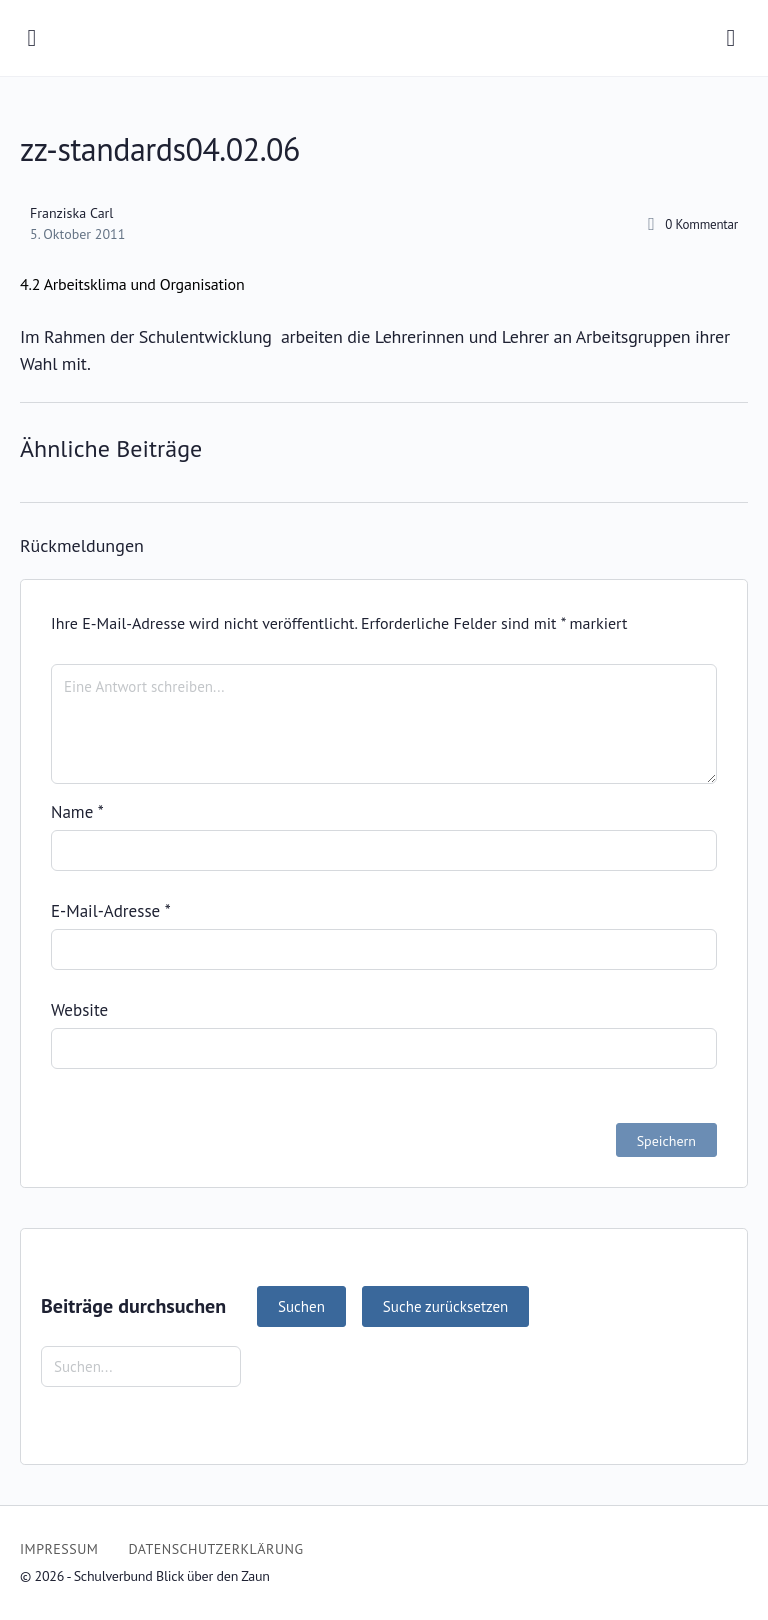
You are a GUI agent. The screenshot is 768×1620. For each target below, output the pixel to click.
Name (77, 812)
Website (79, 1010)
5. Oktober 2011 (77, 234)
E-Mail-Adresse (111, 911)
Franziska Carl (71, 213)
